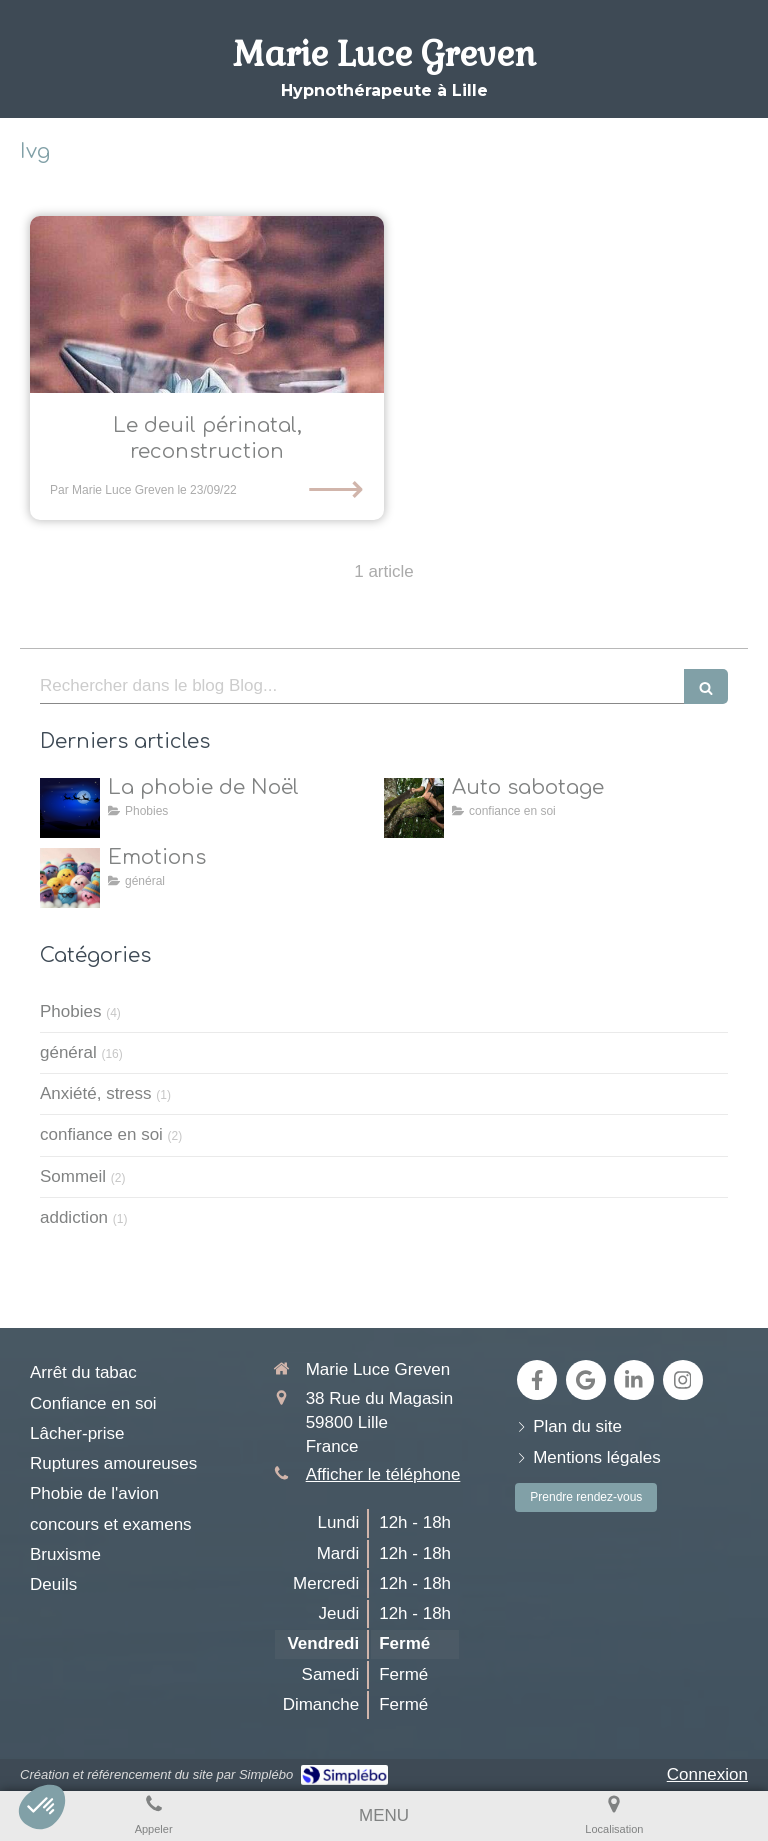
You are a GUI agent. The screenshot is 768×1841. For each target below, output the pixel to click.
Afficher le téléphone (383, 1474)
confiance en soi (101, 1134)
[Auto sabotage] (414, 808)
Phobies (70, 1011)
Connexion (707, 1774)
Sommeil (73, 1176)
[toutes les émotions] (70, 878)
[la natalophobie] (70, 808)
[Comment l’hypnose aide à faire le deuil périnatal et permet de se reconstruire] (207, 304)
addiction (74, 1217)
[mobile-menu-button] (384, 1816)
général (68, 1052)
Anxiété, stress (96, 1093)
